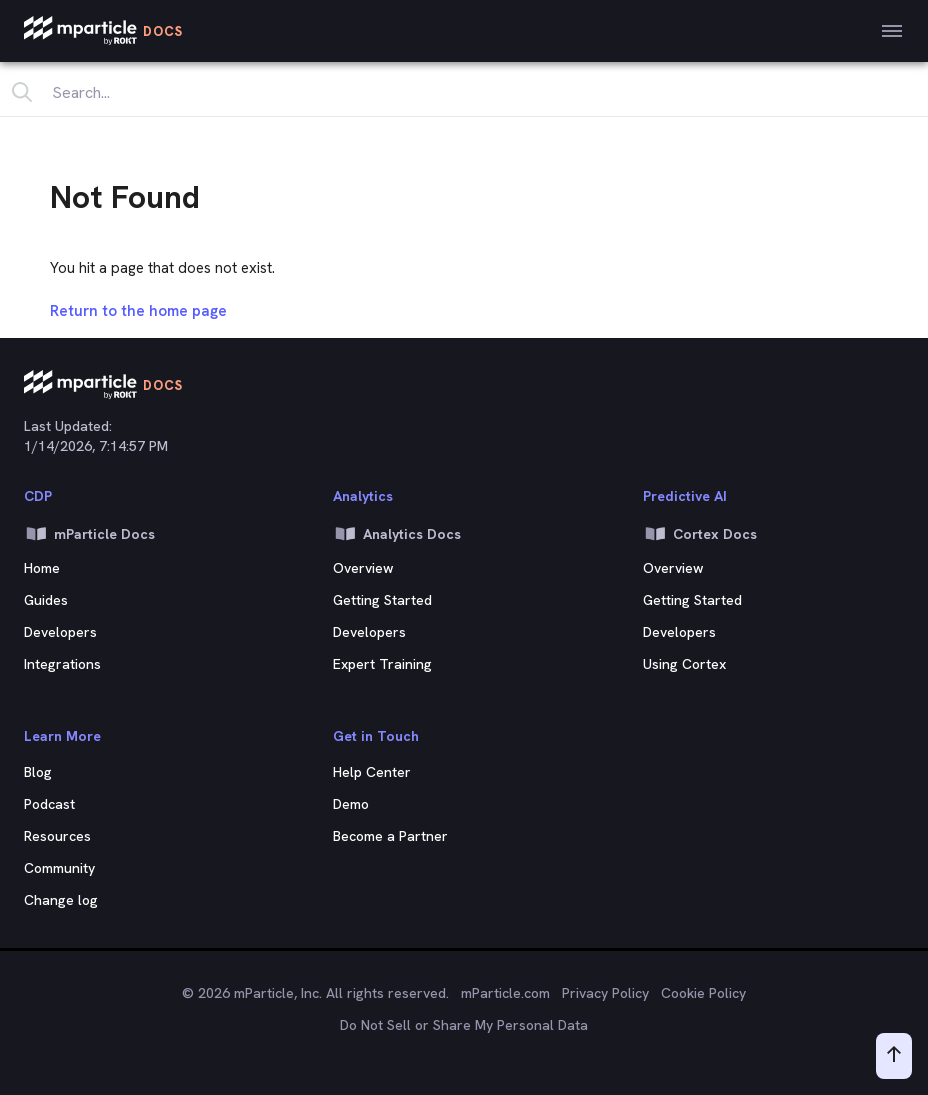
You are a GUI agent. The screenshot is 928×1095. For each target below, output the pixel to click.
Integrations (62, 664)
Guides (46, 600)
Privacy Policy (605, 993)
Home (42, 568)
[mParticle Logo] (103, 31)
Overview (363, 568)
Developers (60, 632)
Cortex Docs (700, 534)
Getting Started (382, 600)
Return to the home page (138, 311)
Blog (38, 772)
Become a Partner (390, 836)
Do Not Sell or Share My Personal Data (464, 1025)
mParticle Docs (89, 534)
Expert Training (382, 664)
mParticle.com (505, 993)
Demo (351, 804)
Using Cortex (684, 664)
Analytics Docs (397, 534)
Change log (61, 900)
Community (59, 868)
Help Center (372, 772)
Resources (57, 836)
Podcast (49, 804)
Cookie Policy (703, 993)
